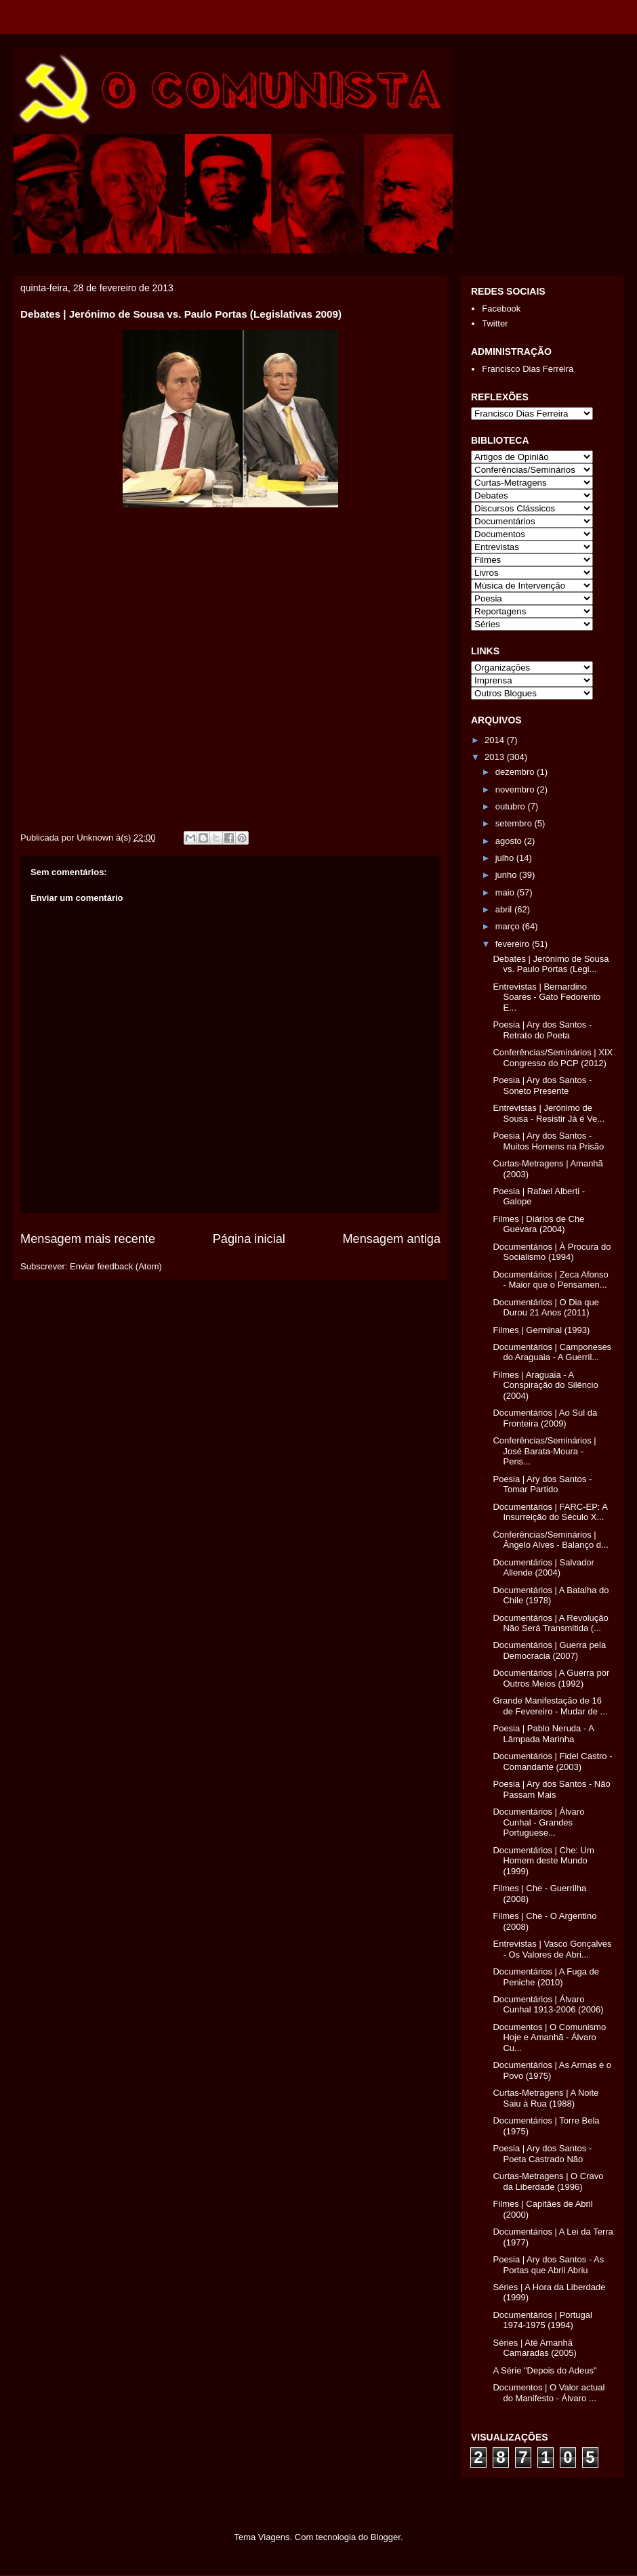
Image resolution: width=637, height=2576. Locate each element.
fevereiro (513, 944)
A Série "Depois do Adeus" (544, 2370)
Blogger (385, 2537)
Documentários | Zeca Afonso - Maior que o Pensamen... (550, 1279)
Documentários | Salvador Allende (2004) (543, 1567)
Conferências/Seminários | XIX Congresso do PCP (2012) (553, 1057)
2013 (496, 757)
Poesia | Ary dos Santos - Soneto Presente (542, 1085)
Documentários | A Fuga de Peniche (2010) (546, 1976)
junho (507, 875)
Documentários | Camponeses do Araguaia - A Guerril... (552, 1352)
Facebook (501, 308)
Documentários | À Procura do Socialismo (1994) (552, 1252)
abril (504, 909)
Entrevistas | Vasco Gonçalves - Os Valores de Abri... (552, 1949)
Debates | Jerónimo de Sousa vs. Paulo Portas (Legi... (551, 964)
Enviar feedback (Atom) (116, 1266)
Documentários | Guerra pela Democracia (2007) (549, 1650)
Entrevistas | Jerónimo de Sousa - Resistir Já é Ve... (548, 1113)
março (508, 926)
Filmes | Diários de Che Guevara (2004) (538, 1224)
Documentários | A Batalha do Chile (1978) (551, 1595)
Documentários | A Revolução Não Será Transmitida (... (550, 1623)
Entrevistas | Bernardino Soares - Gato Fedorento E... (546, 997)
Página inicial (249, 1239)
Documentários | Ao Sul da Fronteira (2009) (545, 1418)
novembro (516, 789)
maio (506, 892)
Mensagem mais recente (87, 1239)
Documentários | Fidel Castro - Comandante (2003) (552, 1761)
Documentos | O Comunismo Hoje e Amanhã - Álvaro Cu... (549, 2037)
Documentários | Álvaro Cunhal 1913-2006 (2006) (548, 2004)
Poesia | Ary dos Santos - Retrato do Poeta (542, 1029)
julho (505, 858)
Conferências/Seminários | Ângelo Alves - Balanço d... (550, 1539)
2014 (496, 740)
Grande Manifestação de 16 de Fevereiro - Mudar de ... (550, 1705)
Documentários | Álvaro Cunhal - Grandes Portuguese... (538, 1822)
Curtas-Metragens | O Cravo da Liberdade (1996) (548, 2181)
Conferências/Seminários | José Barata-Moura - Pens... (544, 1450)
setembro (515, 823)
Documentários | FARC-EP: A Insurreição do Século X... (550, 1512)
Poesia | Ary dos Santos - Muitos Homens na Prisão (548, 1141)
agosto (510, 841)
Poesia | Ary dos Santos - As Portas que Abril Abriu (548, 2264)
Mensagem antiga (391, 1239)
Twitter (495, 323)
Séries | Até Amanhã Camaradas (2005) (534, 2348)
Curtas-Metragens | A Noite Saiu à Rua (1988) (545, 2098)
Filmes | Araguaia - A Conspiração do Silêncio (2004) (545, 1385)
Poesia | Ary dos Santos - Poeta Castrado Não (542, 2153)
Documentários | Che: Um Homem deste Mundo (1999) (543, 1860)
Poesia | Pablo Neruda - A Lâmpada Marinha (543, 1733)
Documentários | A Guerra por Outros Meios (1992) (551, 1678)
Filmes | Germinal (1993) (541, 1330)
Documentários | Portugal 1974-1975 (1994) (542, 2320)
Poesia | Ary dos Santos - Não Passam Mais (551, 1789)
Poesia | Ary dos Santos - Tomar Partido (542, 1484)
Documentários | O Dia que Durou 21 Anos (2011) (546, 1307)
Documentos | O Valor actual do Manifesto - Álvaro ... (548, 2392)
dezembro (516, 772)
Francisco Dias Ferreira (527, 369)
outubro (511, 806)
